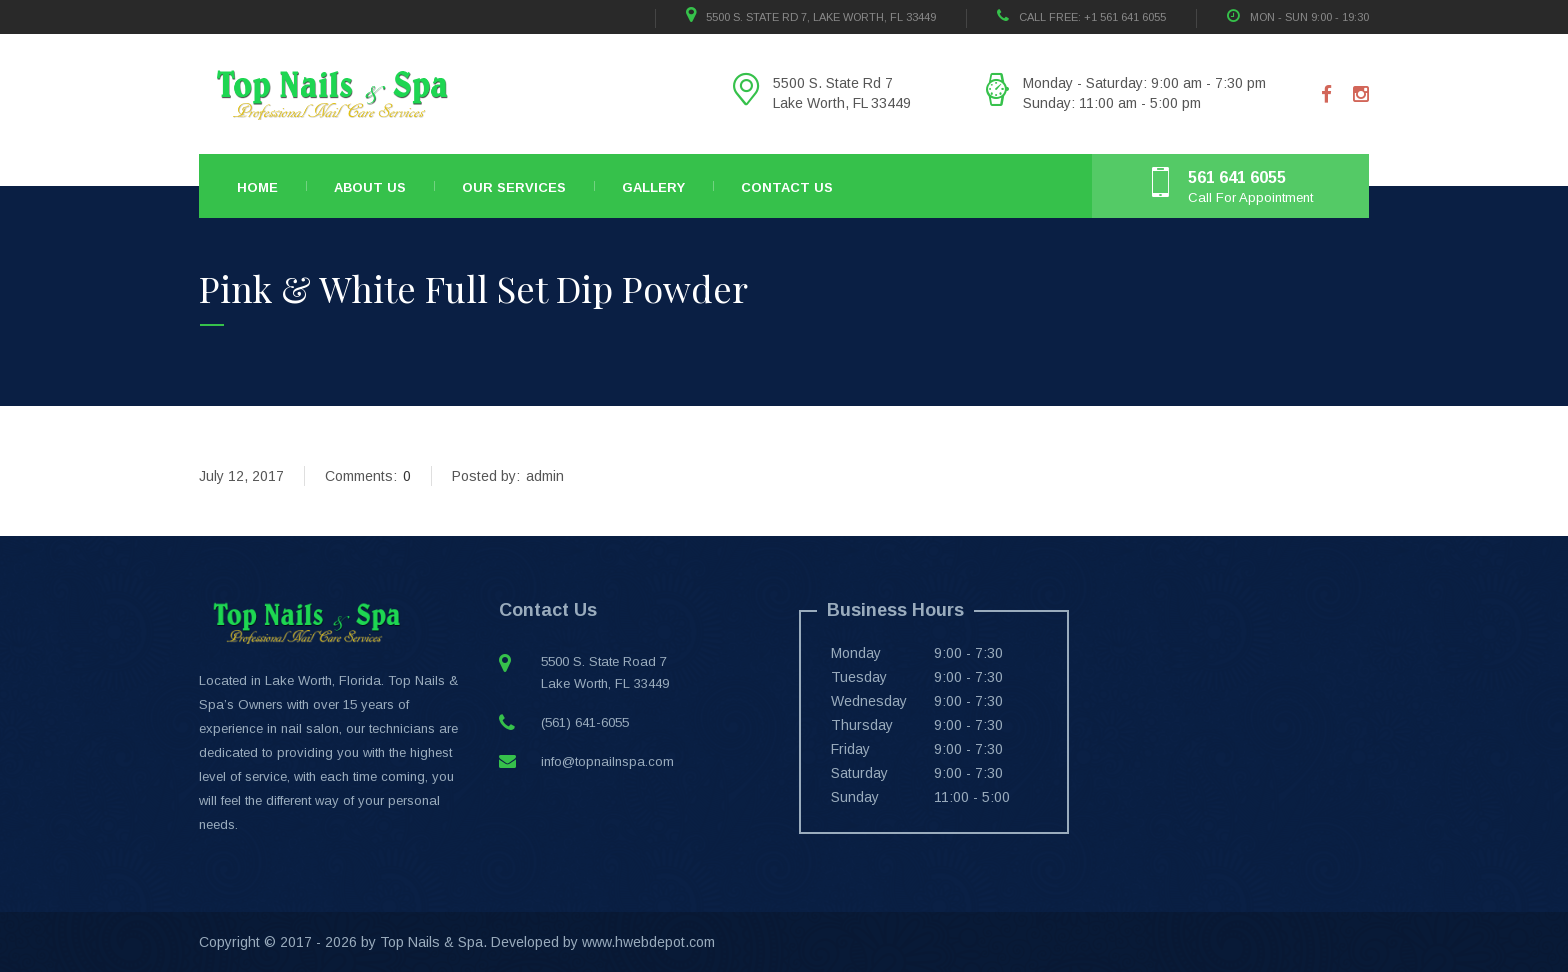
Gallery (653, 187)
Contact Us (787, 187)
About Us (370, 187)
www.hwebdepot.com (648, 942)
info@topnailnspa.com (607, 761)
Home (257, 187)
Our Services (514, 187)
